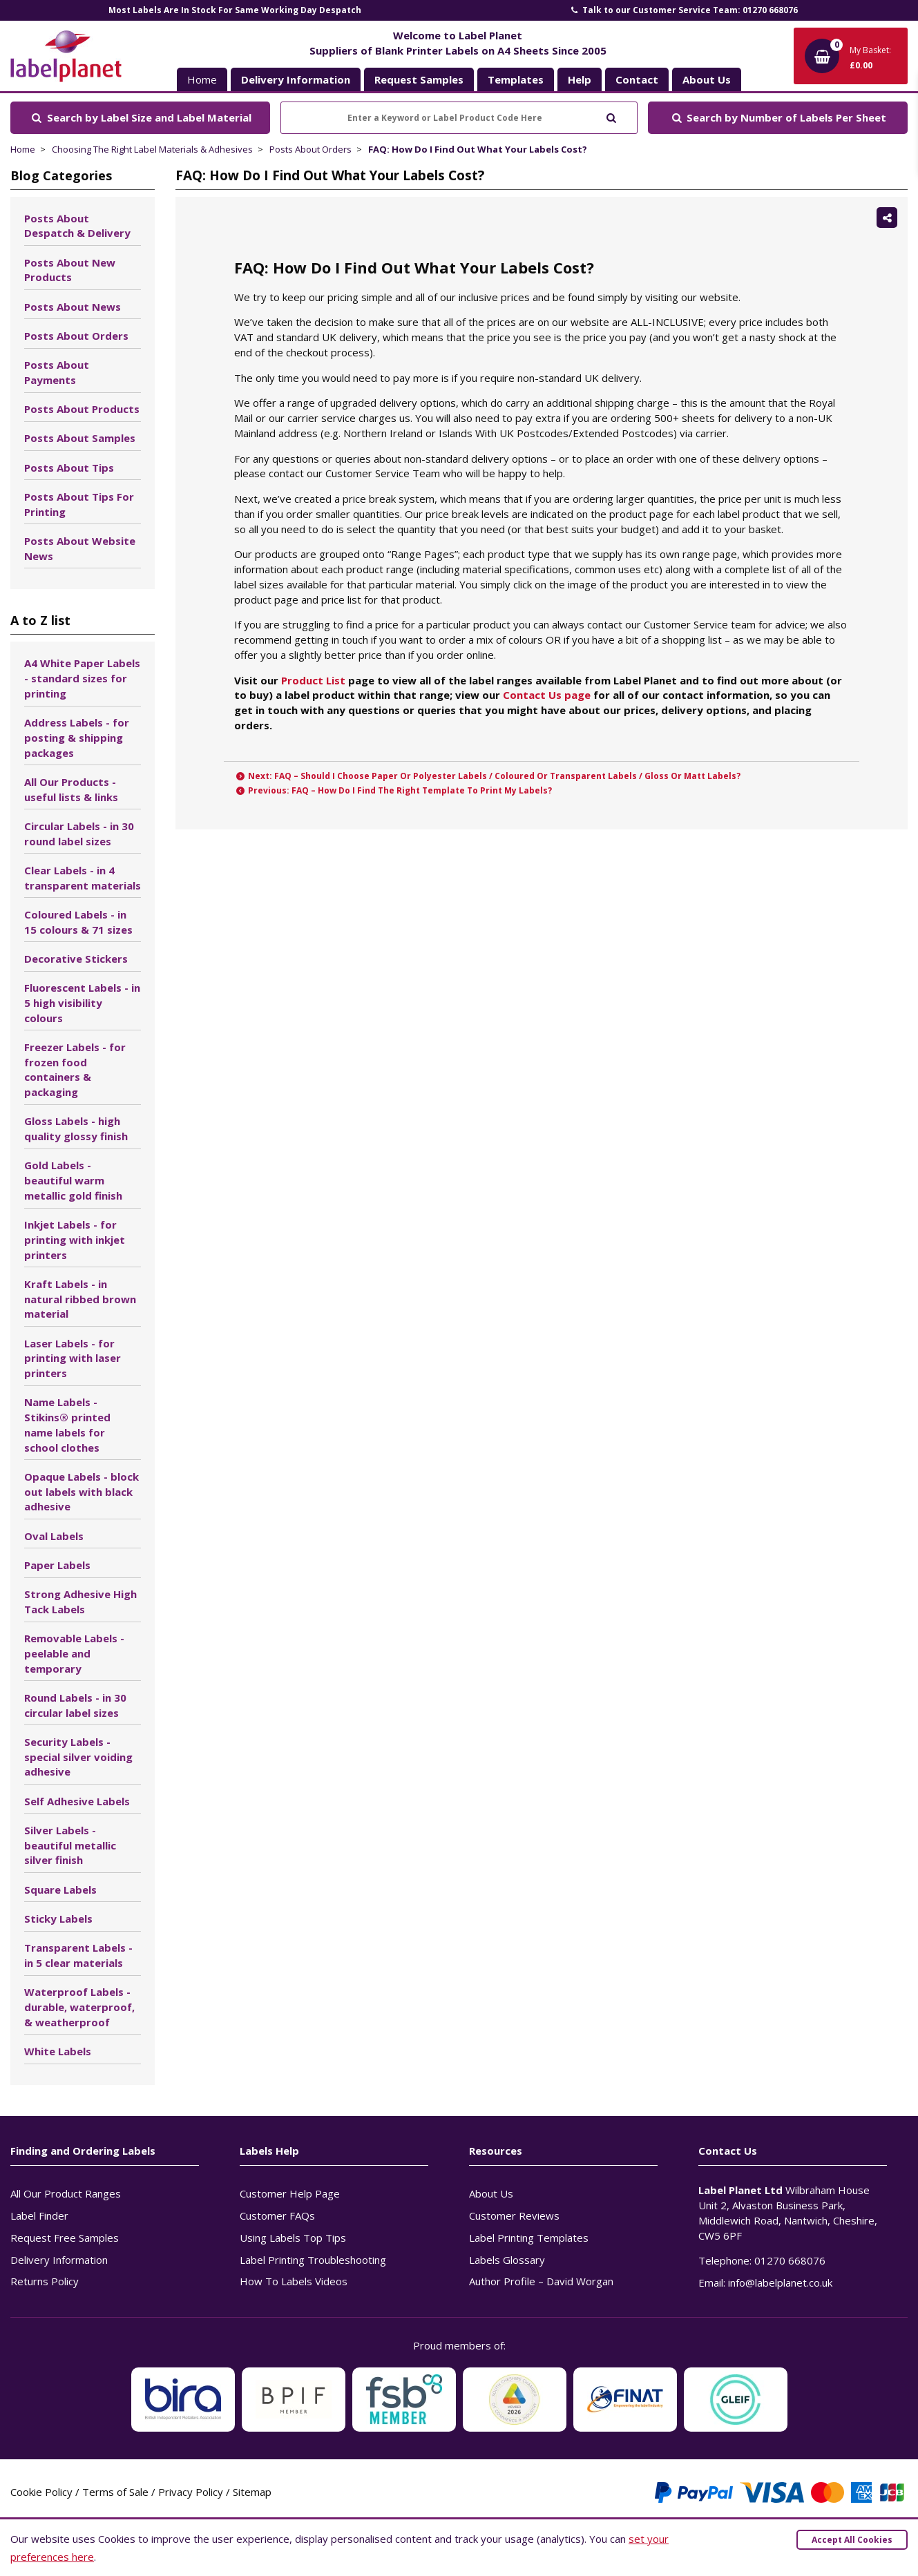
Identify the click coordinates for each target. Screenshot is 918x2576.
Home (202, 79)
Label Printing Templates (529, 2238)
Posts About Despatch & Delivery (77, 225)
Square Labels (60, 1889)
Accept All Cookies (852, 2540)
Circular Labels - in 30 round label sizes (79, 833)
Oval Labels (54, 1536)
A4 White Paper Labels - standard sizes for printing (82, 678)
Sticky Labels (58, 1918)
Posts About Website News (79, 548)
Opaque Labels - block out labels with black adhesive (81, 1492)
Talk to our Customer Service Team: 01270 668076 (683, 10)
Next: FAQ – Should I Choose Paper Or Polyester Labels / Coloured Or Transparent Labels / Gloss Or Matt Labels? (487, 776)
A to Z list (40, 620)
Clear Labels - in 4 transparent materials (82, 877)
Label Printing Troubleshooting (313, 2260)
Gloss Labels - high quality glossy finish (76, 1128)
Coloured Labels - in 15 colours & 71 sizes (78, 921)
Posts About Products (82, 409)
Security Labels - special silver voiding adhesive (78, 1757)
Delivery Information (59, 2260)
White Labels (57, 2051)
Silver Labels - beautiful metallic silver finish (70, 1845)
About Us (491, 2193)
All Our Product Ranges (65, 2193)
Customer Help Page (290, 2193)
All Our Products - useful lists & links (71, 789)
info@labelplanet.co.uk (780, 2282)
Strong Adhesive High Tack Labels (80, 1601)
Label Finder (39, 2215)
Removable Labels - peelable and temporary (74, 1653)
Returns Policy (44, 2281)
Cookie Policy (41, 2492)
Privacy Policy (190, 2492)
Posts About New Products (69, 270)
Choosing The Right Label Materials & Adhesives (152, 149)
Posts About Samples (79, 438)
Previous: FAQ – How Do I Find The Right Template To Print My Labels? (393, 790)
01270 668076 (789, 2260)
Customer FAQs (277, 2215)
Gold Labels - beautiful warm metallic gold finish (73, 1180)
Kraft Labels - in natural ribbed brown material (80, 1299)
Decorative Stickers (76, 958)
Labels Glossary (507, 2260)
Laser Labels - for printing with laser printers (72, 1358)
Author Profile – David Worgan (541, 2281)
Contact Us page (547, 695)
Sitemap (252, 2492)
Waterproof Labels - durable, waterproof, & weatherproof (79, 2007)
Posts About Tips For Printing (79, 504)
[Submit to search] (611, 116)
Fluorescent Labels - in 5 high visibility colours (82, 1003)
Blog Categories (61, 175)
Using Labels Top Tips (293, 2238)
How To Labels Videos (293, 2281)
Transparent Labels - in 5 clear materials (78, 1955)
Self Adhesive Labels (77, 1801)
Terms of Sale (115, 2492)
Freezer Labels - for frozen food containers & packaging (75, 1069)
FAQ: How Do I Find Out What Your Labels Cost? (477, 149)
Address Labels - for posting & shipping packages (76, 737)
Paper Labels (57, 1565)
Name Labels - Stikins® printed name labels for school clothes (67, 1424)
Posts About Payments (56, 372)
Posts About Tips (69, 467)
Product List (313, 680)
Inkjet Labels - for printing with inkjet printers (74, 1240)
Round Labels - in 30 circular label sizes (75, 1705)
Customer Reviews (514, 2215)
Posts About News (72, 307)
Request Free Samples (64, 2238)
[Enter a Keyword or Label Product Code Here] (459, 118)
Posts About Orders (310, 149)
